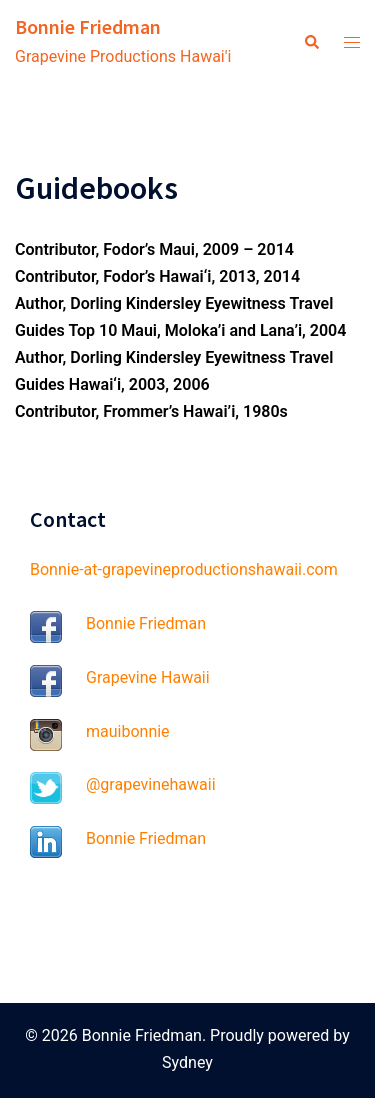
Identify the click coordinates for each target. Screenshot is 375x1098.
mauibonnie (128, 731)
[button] (311, 43)
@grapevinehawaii (151, 784)
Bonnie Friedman (88, 26)
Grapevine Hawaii (148, 677)
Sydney (187, 1062)
